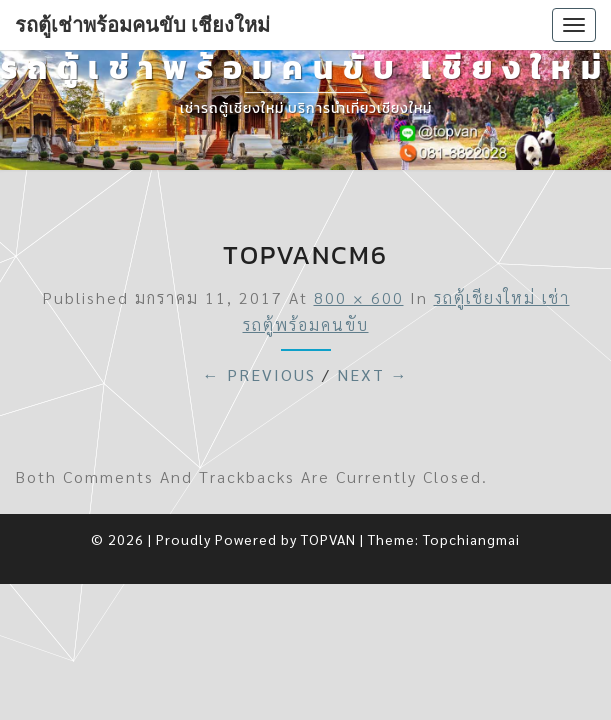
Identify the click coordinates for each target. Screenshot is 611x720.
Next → (373, 374)
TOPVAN (328, 539)
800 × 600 (359, 297)
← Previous (259, 374)
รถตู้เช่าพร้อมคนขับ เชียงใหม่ (142, 25)
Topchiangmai (471, 539)
